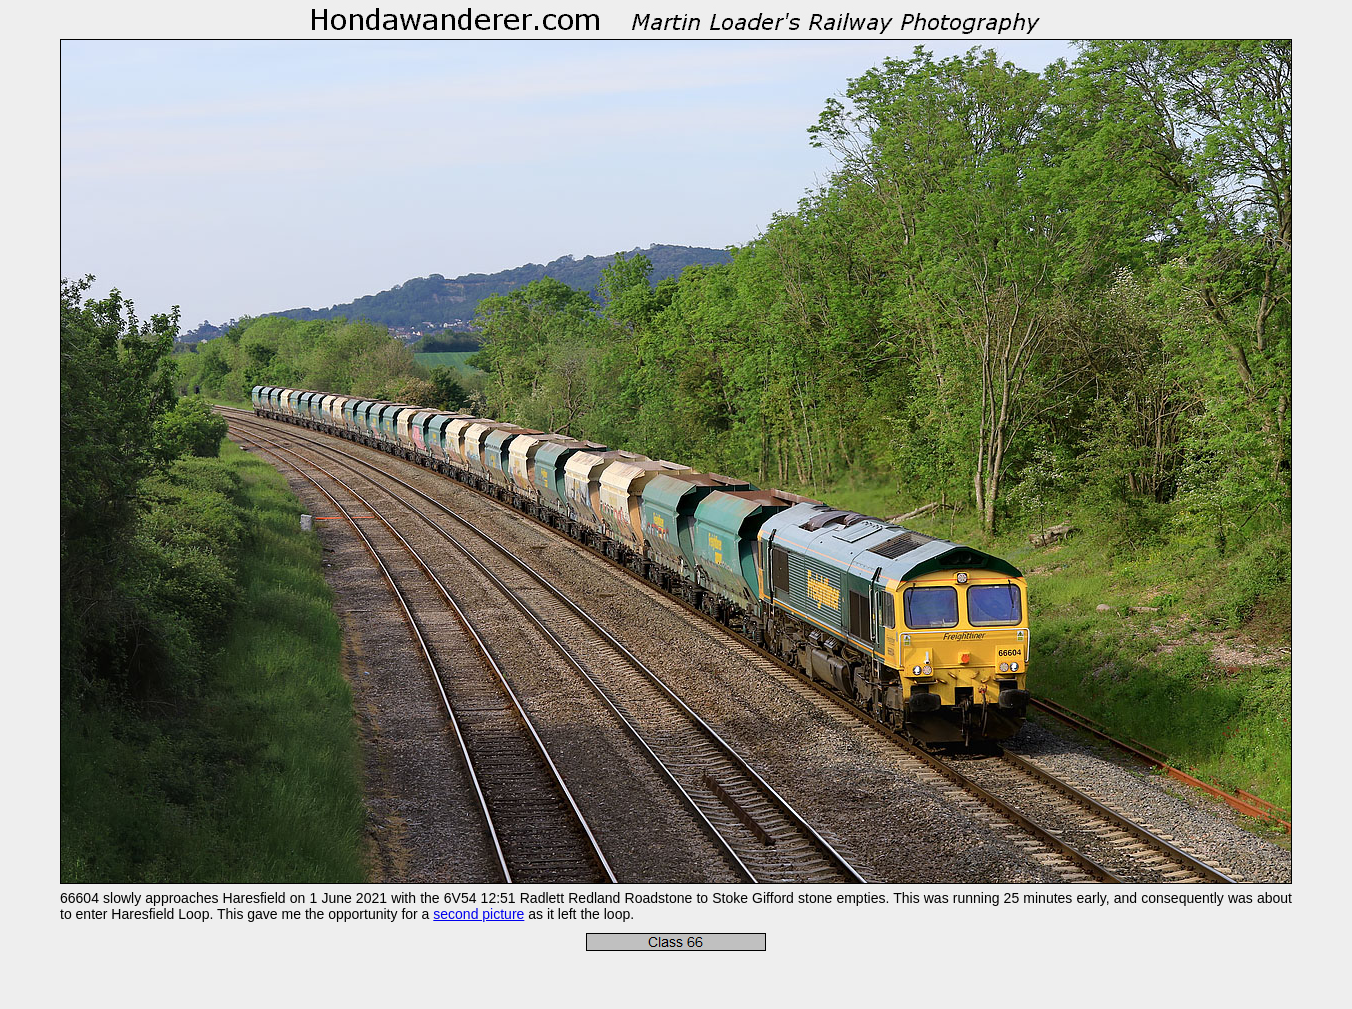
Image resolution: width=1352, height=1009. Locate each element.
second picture (478, 914)
